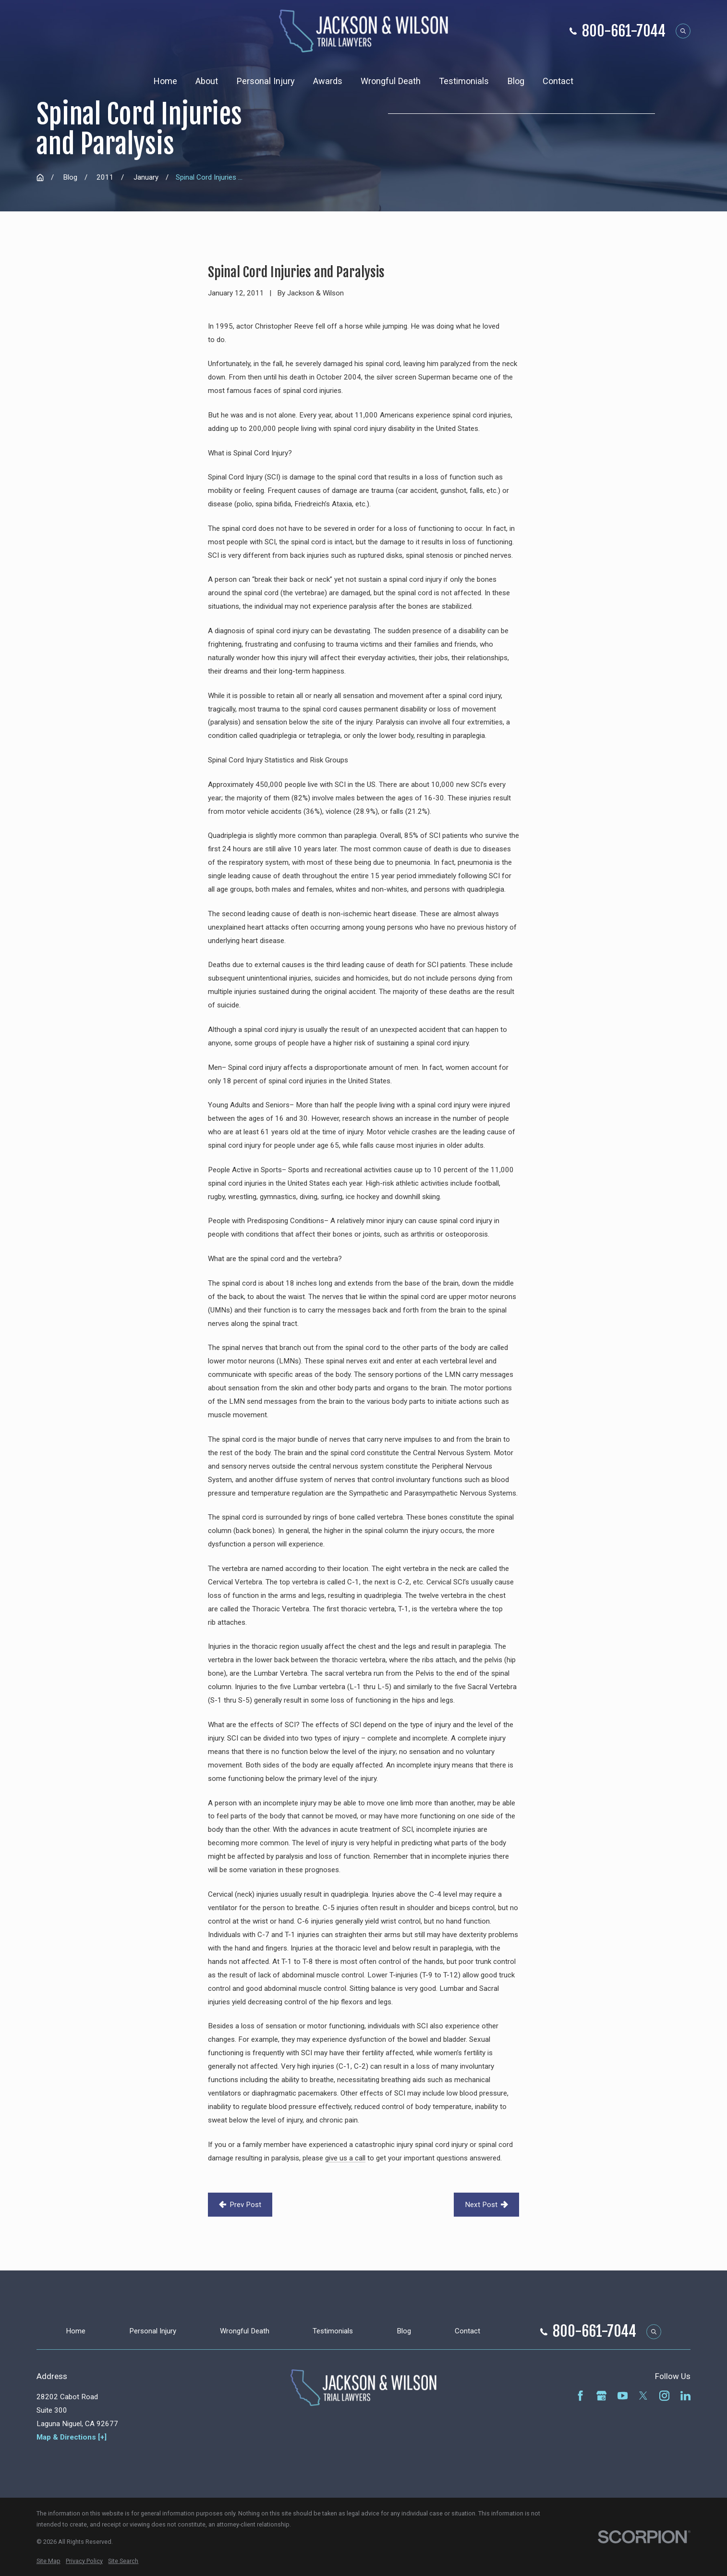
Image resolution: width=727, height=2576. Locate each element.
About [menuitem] (206, 81)
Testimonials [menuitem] (464, 81)
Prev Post (240, 2204)
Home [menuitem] (165, 81)
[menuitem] (48, 2560)
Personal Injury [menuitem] (266, 81)
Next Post (487, 2204)
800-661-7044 (624, 31)
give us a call (345, 2158)
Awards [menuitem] (327, 81)
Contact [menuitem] (558, 81)
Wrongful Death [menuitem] (391, 81)
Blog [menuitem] (516, 81)
